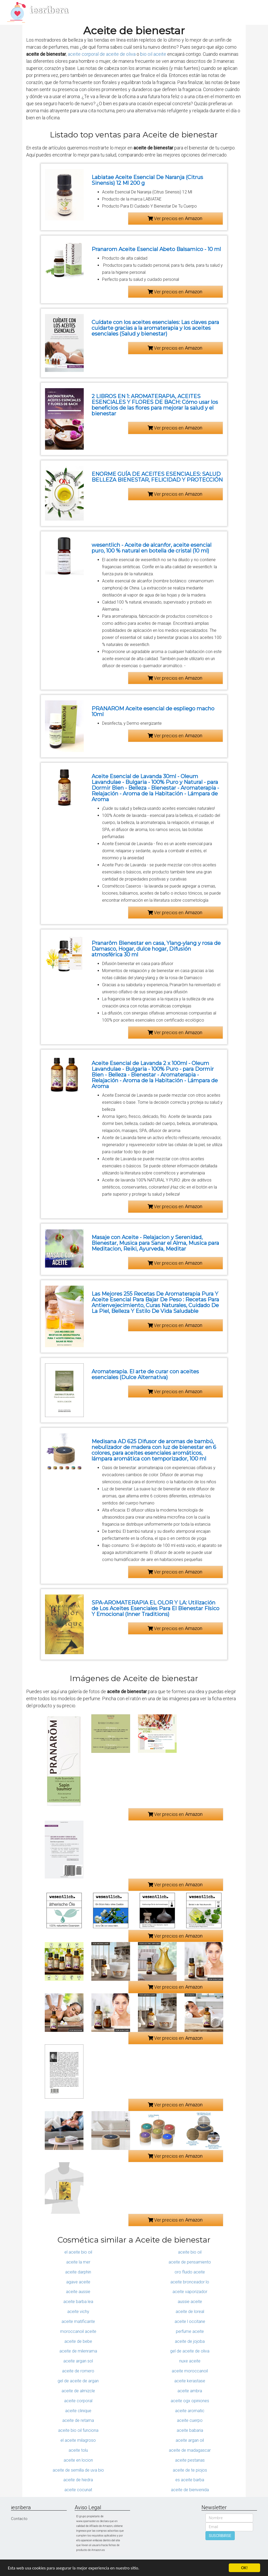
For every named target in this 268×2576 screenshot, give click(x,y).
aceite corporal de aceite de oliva (102, 54)
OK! (244, 2568)
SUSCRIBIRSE (220, 2536)
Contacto (19, 2518)
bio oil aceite (153, 54)
